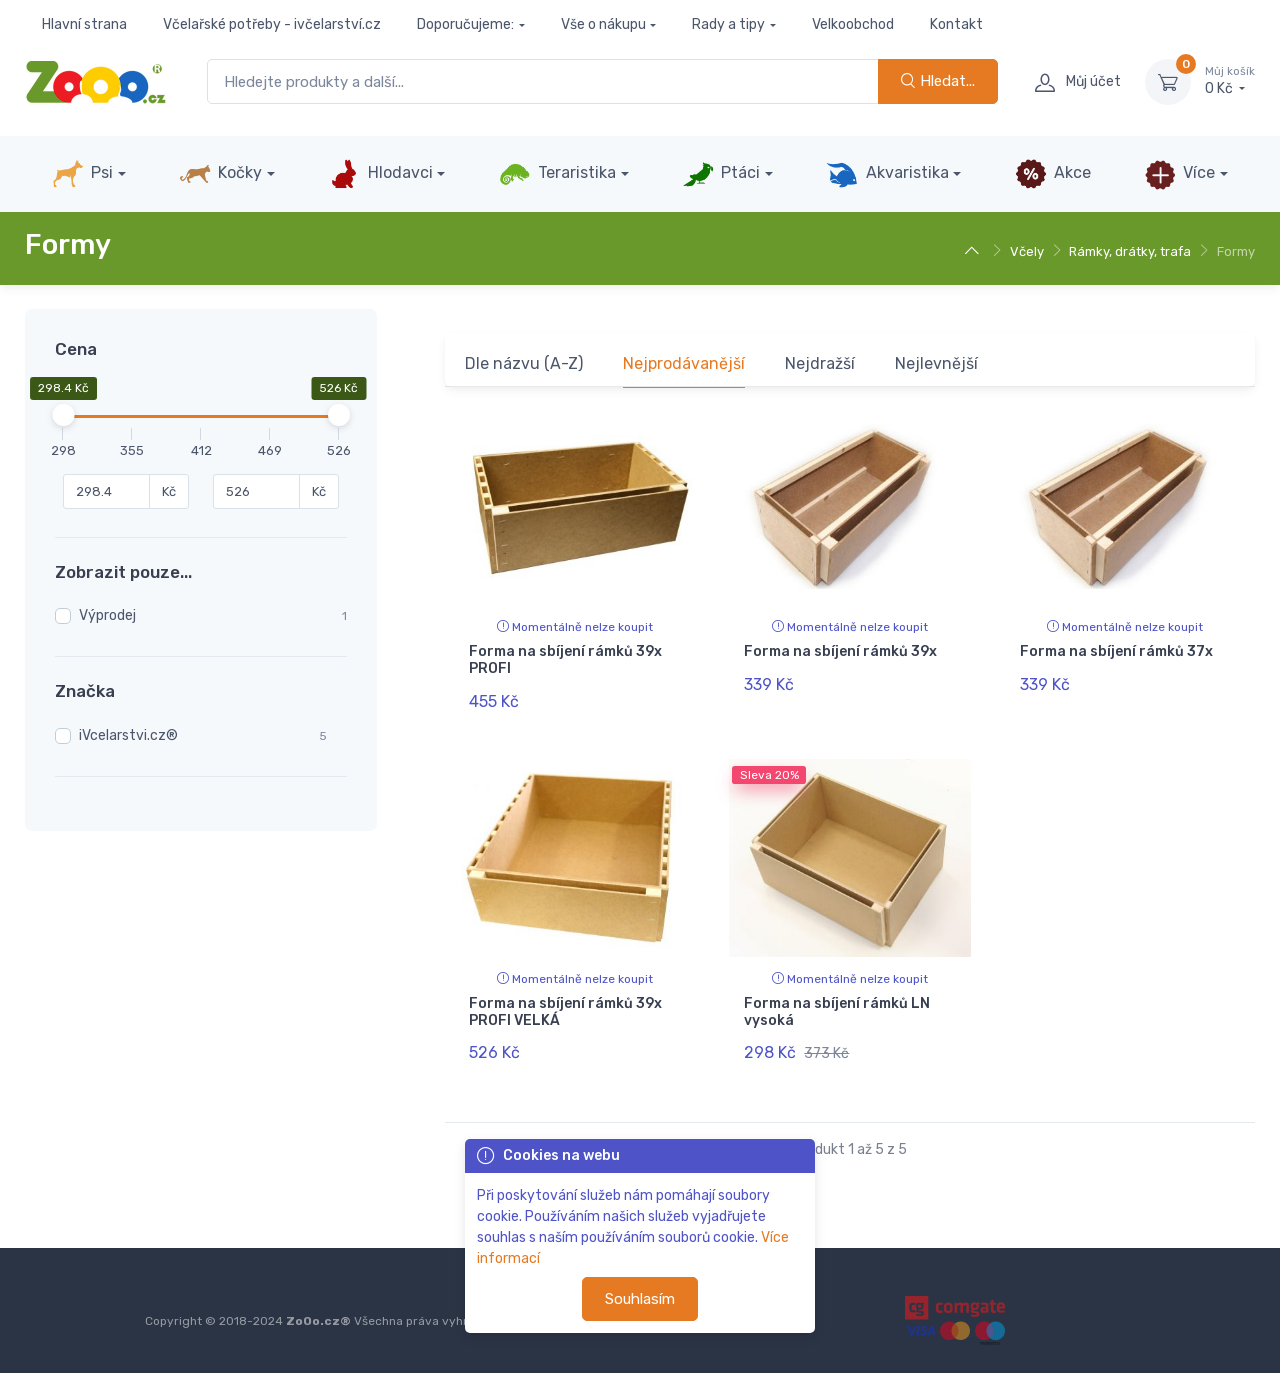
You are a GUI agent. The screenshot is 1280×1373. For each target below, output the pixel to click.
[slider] (64, 415)
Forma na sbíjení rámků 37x (1116, 651)
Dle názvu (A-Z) (524, 363)
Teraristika (557, 174)
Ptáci (721, 174)
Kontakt (956, 24)
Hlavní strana (84, 24)
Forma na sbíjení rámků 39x (840, 651)
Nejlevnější (936, 363)
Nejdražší (820, 363)
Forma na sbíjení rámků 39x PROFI (565, 660)
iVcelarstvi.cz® (128, 735)
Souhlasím (640, 1299)
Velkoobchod (853, 24)
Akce (1053, 174)
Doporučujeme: (465, 24)
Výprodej (107, 615)
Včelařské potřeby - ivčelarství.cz (272, 24)
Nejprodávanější (684, 363)
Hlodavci (380, 174)
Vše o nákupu (603, 24)
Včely (1027, 251)
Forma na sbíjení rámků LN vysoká (837, 1009)
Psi (82, 174)
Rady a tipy (728, 24)
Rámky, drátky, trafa (1130, 251)
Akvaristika (887, 174)
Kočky (220, 174)
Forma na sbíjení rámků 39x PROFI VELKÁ (565, 1009)
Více (1179, 174)
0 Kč (1230, 81)
